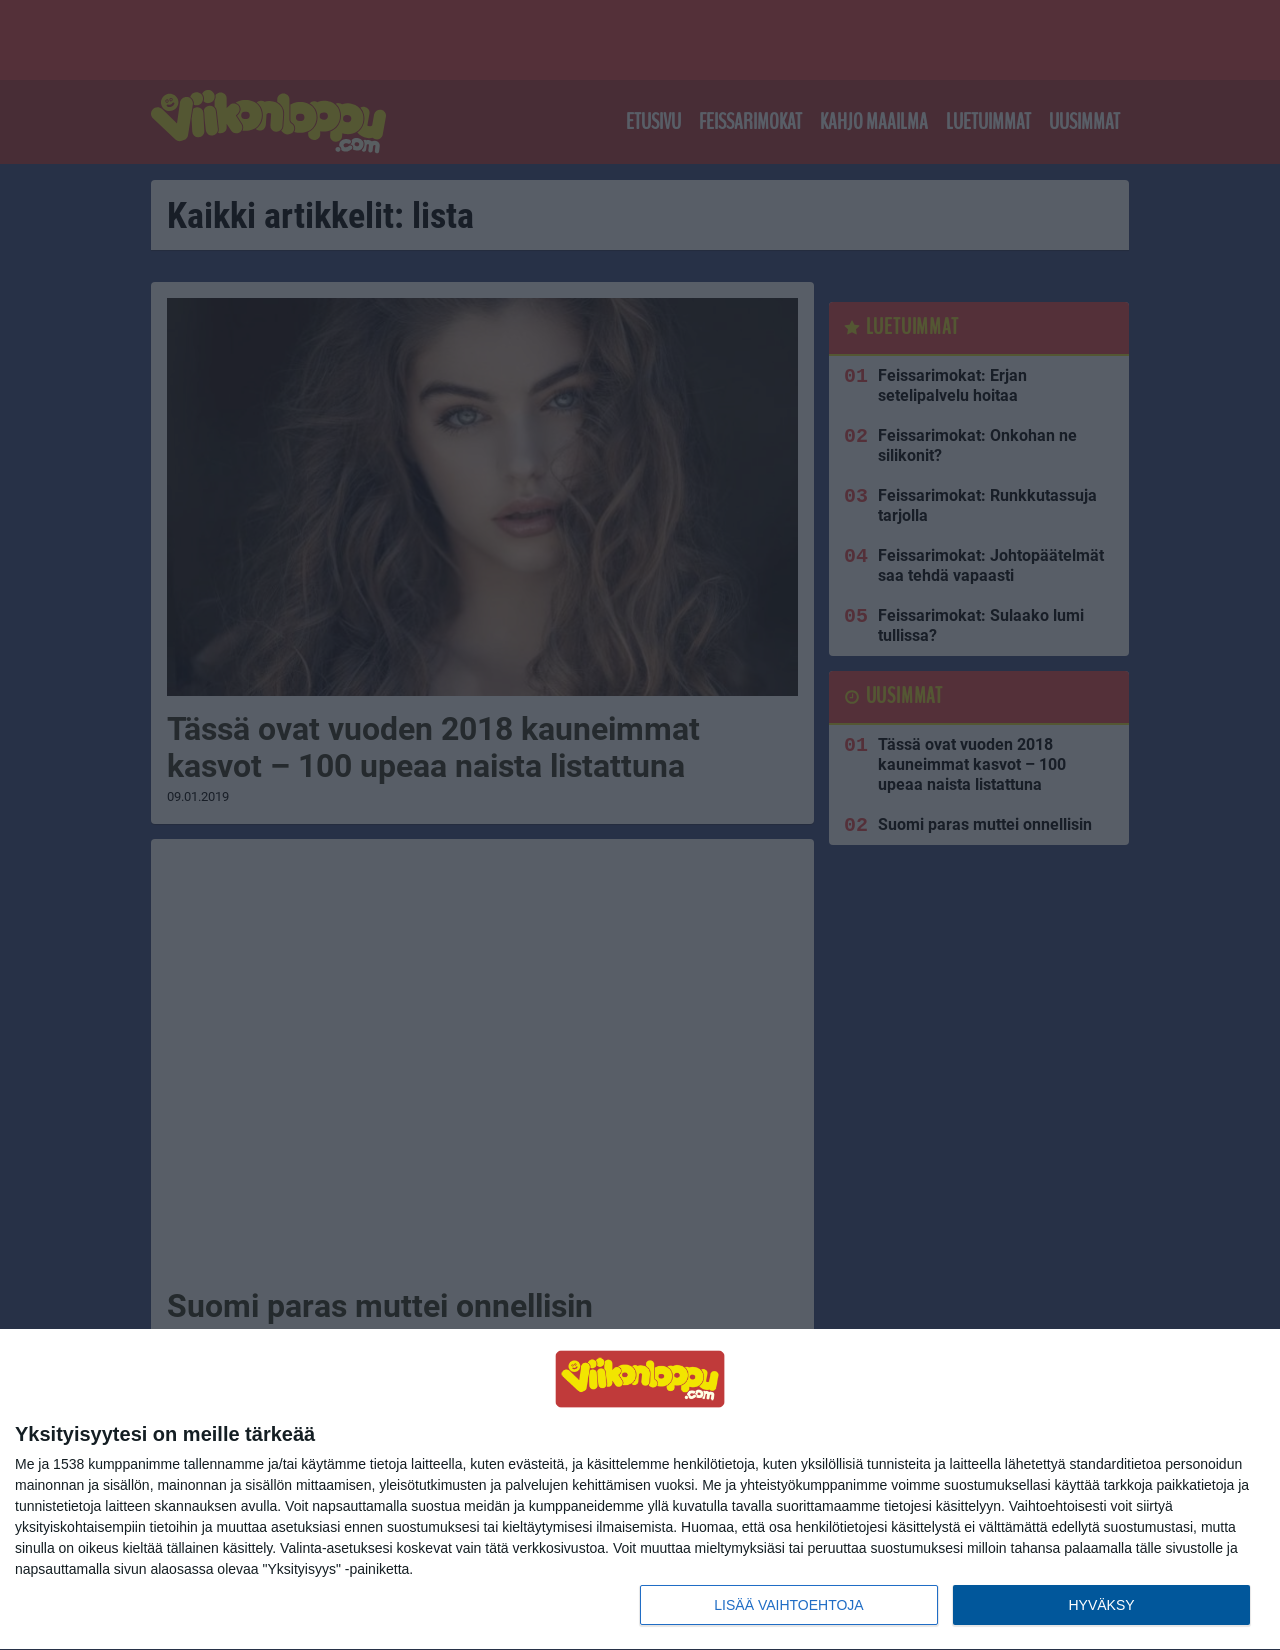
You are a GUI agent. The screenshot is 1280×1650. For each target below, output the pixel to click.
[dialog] (640, 1490)
